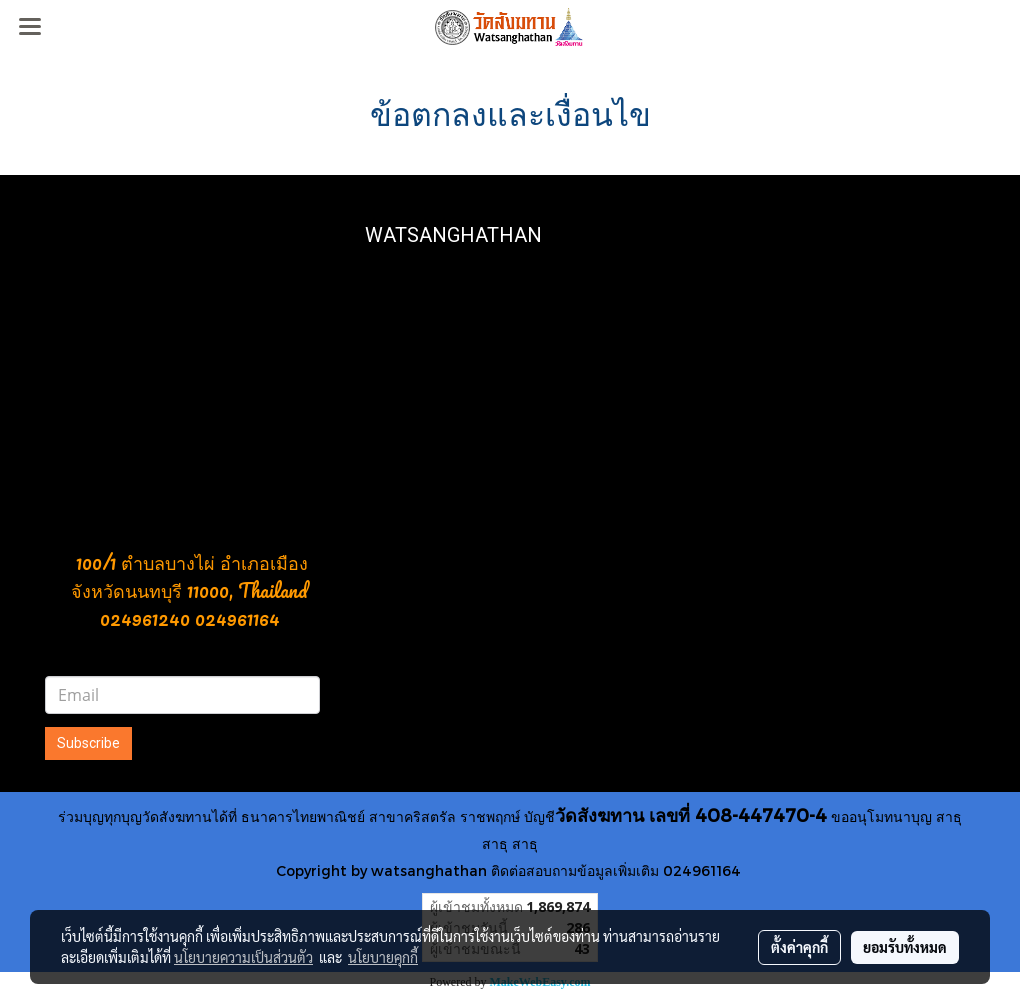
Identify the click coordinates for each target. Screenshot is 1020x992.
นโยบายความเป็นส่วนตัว (243, 957)
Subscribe (88, 743)
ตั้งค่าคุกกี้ (799, 947)
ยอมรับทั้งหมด (905, 947)
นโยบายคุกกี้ (383, 957)
